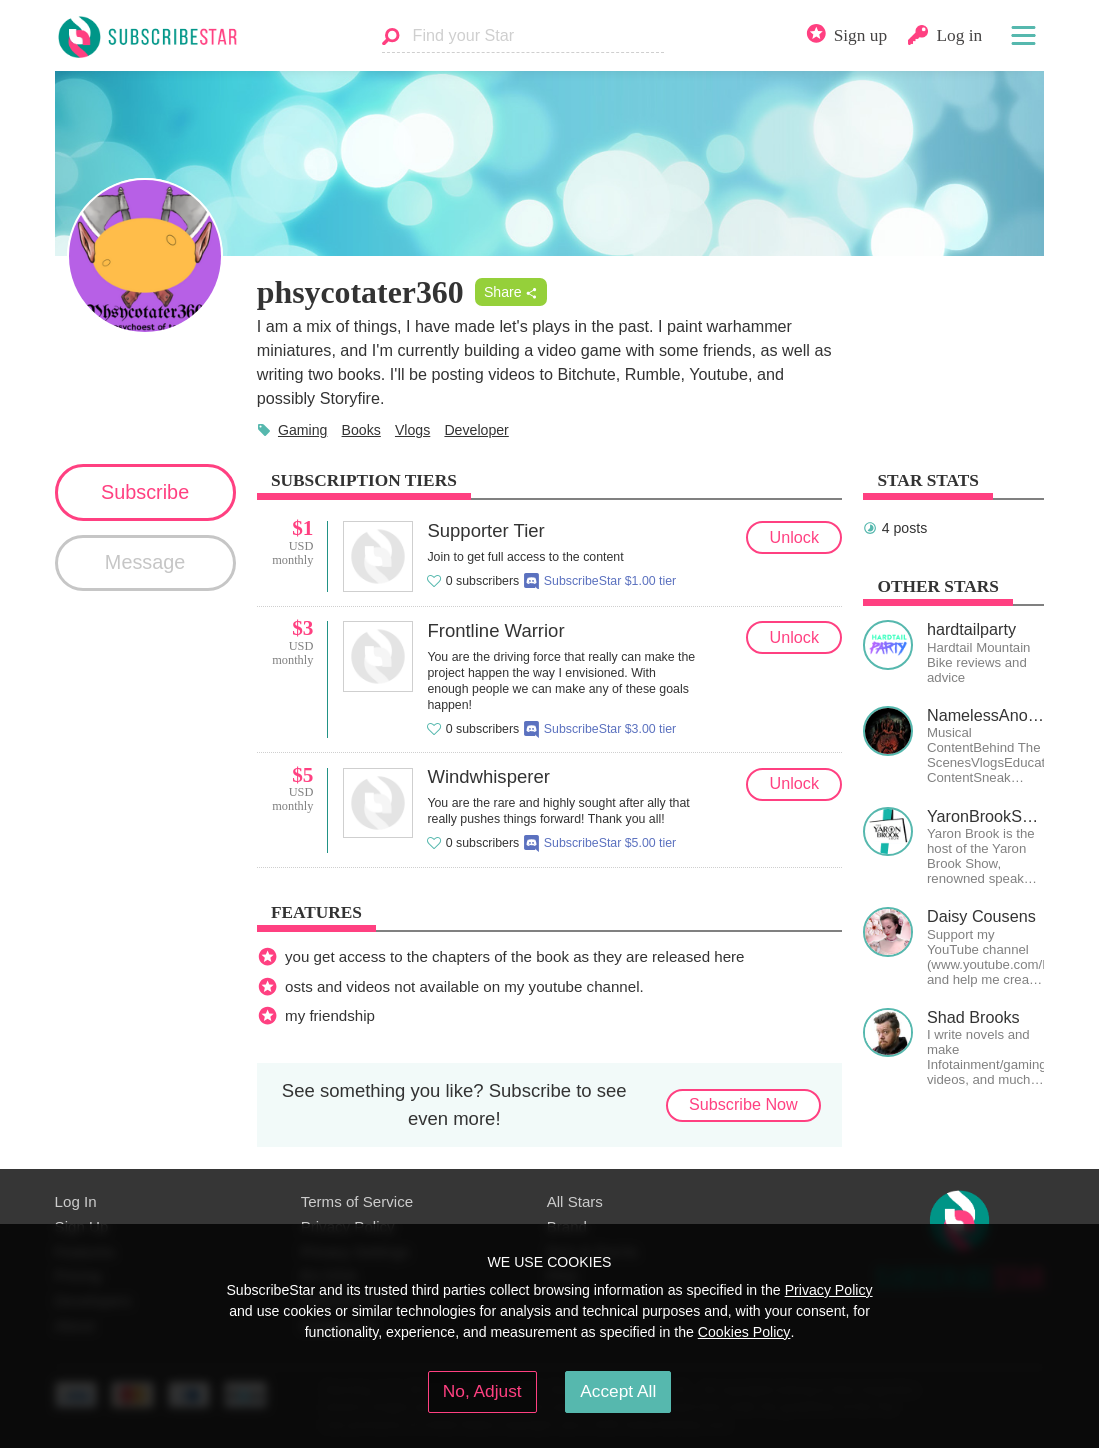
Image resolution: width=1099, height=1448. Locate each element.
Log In (76, 1201)
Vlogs (412, 430)
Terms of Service (357, 1201)
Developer (476, 430)
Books (361, 430)
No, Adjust (482, 1391)
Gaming (302, 430)
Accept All (618, 1391)
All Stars (575, 1201)
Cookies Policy (744, 1332)
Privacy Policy (829, 1290)
